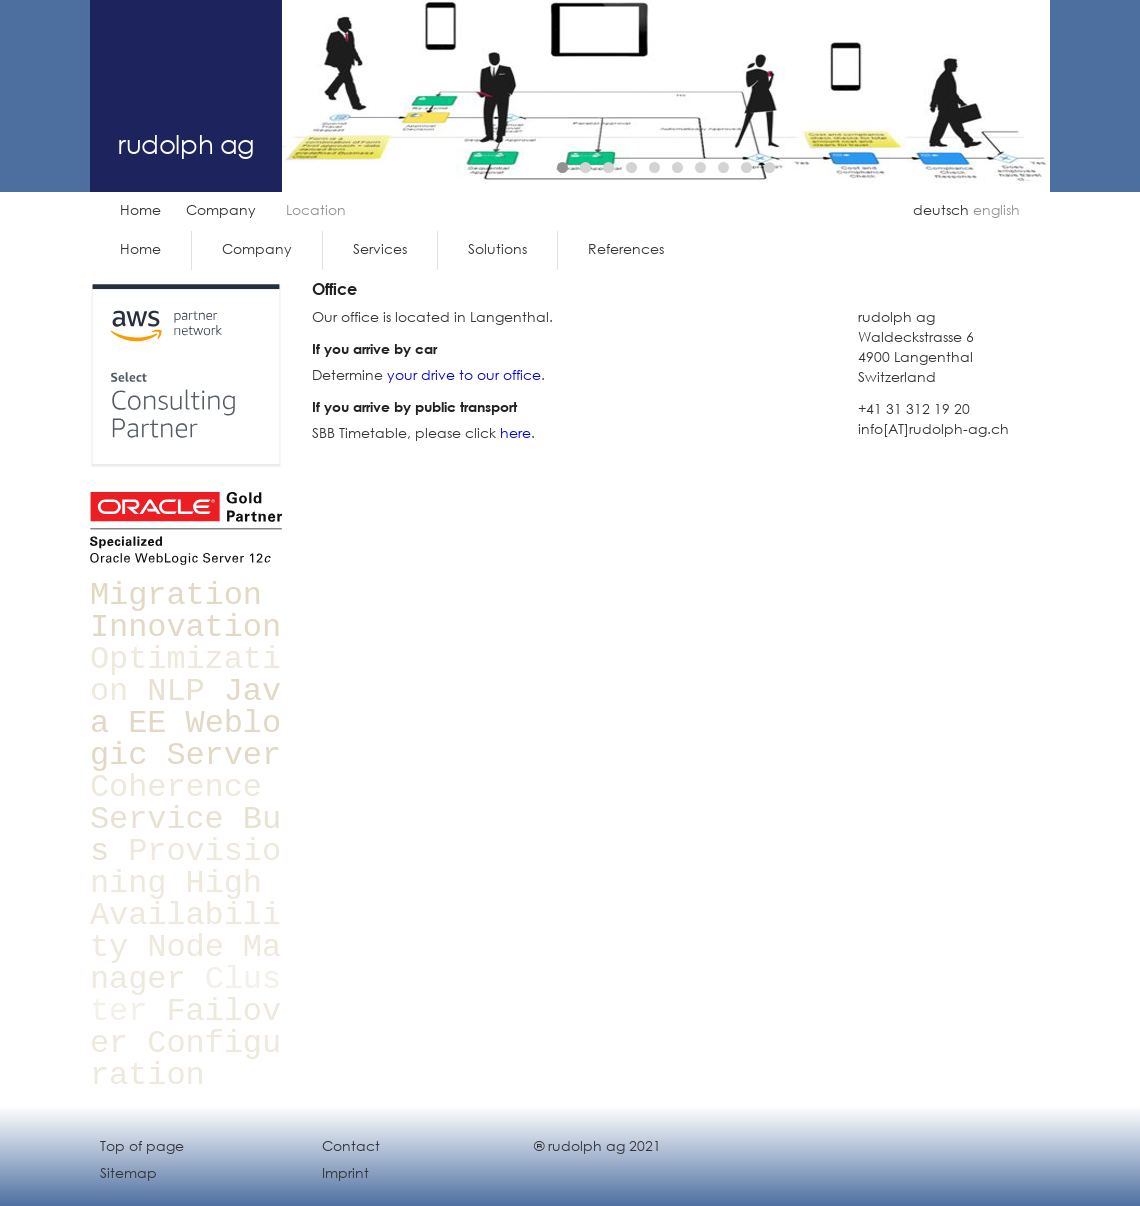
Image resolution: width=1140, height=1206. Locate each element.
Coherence (176, 787)
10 (769, 167)
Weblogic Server (185, 739)
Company (221, 209)
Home (140, 209)
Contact (351, 1145)
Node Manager (185, 963)
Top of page (142, 1145)
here (515, 432)
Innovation (185, 627)
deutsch (941, 209)
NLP (175, 691)
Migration (176, 595)
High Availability (185, 915)
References (626, 248)
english (996, 209)
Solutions (497, 248)
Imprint (345, 1172)
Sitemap (128, 1172)
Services (380, 248)
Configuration (185, 1059)
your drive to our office (464, 374)
